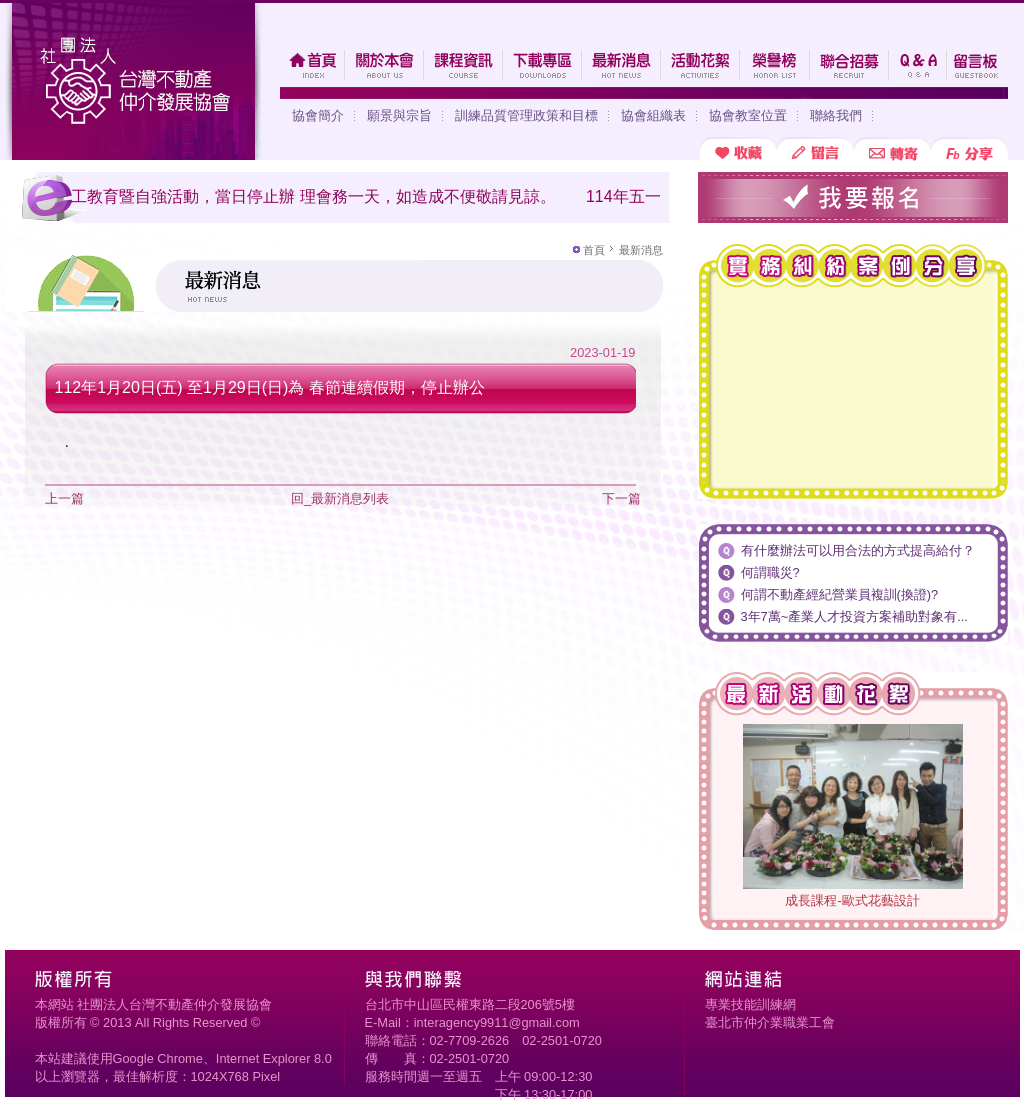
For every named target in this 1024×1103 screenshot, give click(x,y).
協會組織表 (653, 115)
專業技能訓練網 (750, 1004)
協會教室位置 (748, 115)
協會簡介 (318, 115)
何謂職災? (770, 572)
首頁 (594, 250)
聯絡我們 (836, 115)
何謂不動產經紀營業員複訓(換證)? (840, 594)
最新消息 (641, 250)
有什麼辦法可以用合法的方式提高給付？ (858, 550)
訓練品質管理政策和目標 (526, 115)
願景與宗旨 (399, 115)
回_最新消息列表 (340, 498)
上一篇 (64, 498)
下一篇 (621, 498)
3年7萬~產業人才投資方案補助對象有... (854, 616)
